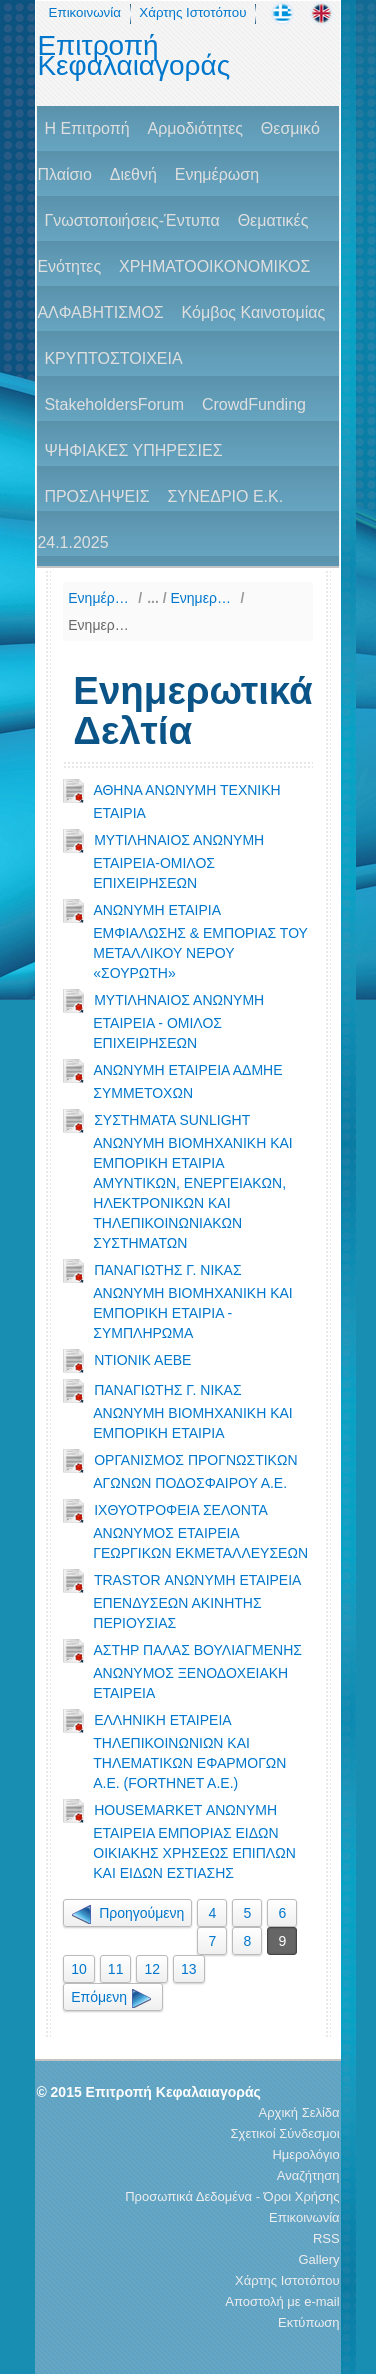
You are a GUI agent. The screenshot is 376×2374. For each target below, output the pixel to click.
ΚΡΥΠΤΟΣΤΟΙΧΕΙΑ (113, 358)
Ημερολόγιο (305, 2154)
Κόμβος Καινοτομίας (254, 312)
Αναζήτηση (308, 2175)
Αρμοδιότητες (195, 128)
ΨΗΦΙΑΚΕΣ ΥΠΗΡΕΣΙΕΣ (133, 450)
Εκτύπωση (309, 2322)
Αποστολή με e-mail (282, 2301)
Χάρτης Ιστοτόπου (192, 12)
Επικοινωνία (85, 12)
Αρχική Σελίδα (299, 2112)
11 (116, 1969)
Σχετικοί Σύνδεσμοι (285, 2133)
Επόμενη (113, 1997)
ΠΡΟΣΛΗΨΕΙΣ (96, 496)
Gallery (318, 2259)
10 (79, 1969)
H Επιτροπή (86, 128)
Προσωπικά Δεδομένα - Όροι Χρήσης (232, 2196)
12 (152, 1969)
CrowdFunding (254, 404)
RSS (326, 2238)
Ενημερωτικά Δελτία (100, 625)
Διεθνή (133, 174)
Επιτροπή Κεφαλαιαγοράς (133, 55)
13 (189, 1969)
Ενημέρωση (217, 174)
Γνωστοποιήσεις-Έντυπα (131, 220)
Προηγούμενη (127, 1913)
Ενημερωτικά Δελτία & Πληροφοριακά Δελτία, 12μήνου (203, 598)
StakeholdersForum (114, 404)
